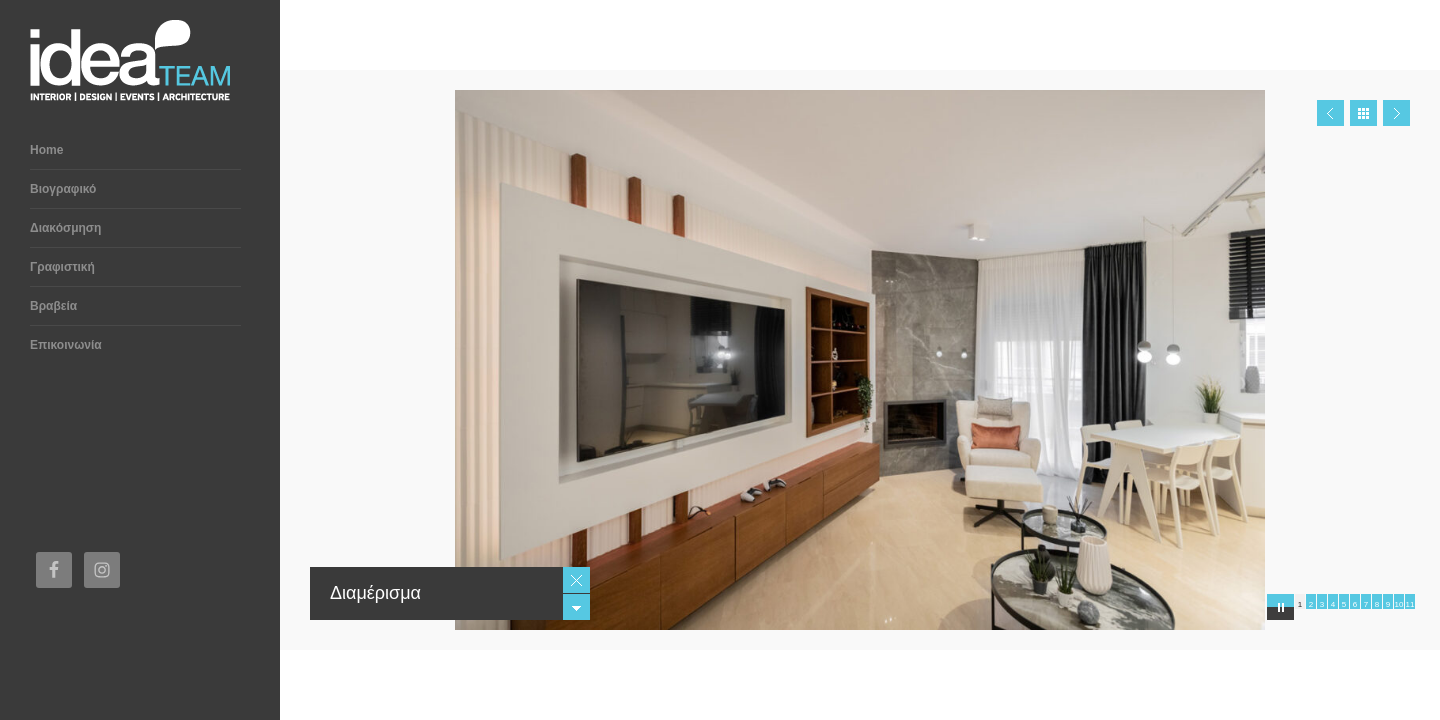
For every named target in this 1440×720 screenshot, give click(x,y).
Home (46, 150)
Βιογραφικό (63, 189)
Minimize (576, 607)
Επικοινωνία (66, 345)
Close (576, 580)
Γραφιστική (62, 267)
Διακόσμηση (65, 228)
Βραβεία (53, 306)
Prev (1330, 113)
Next (1396, 113)
